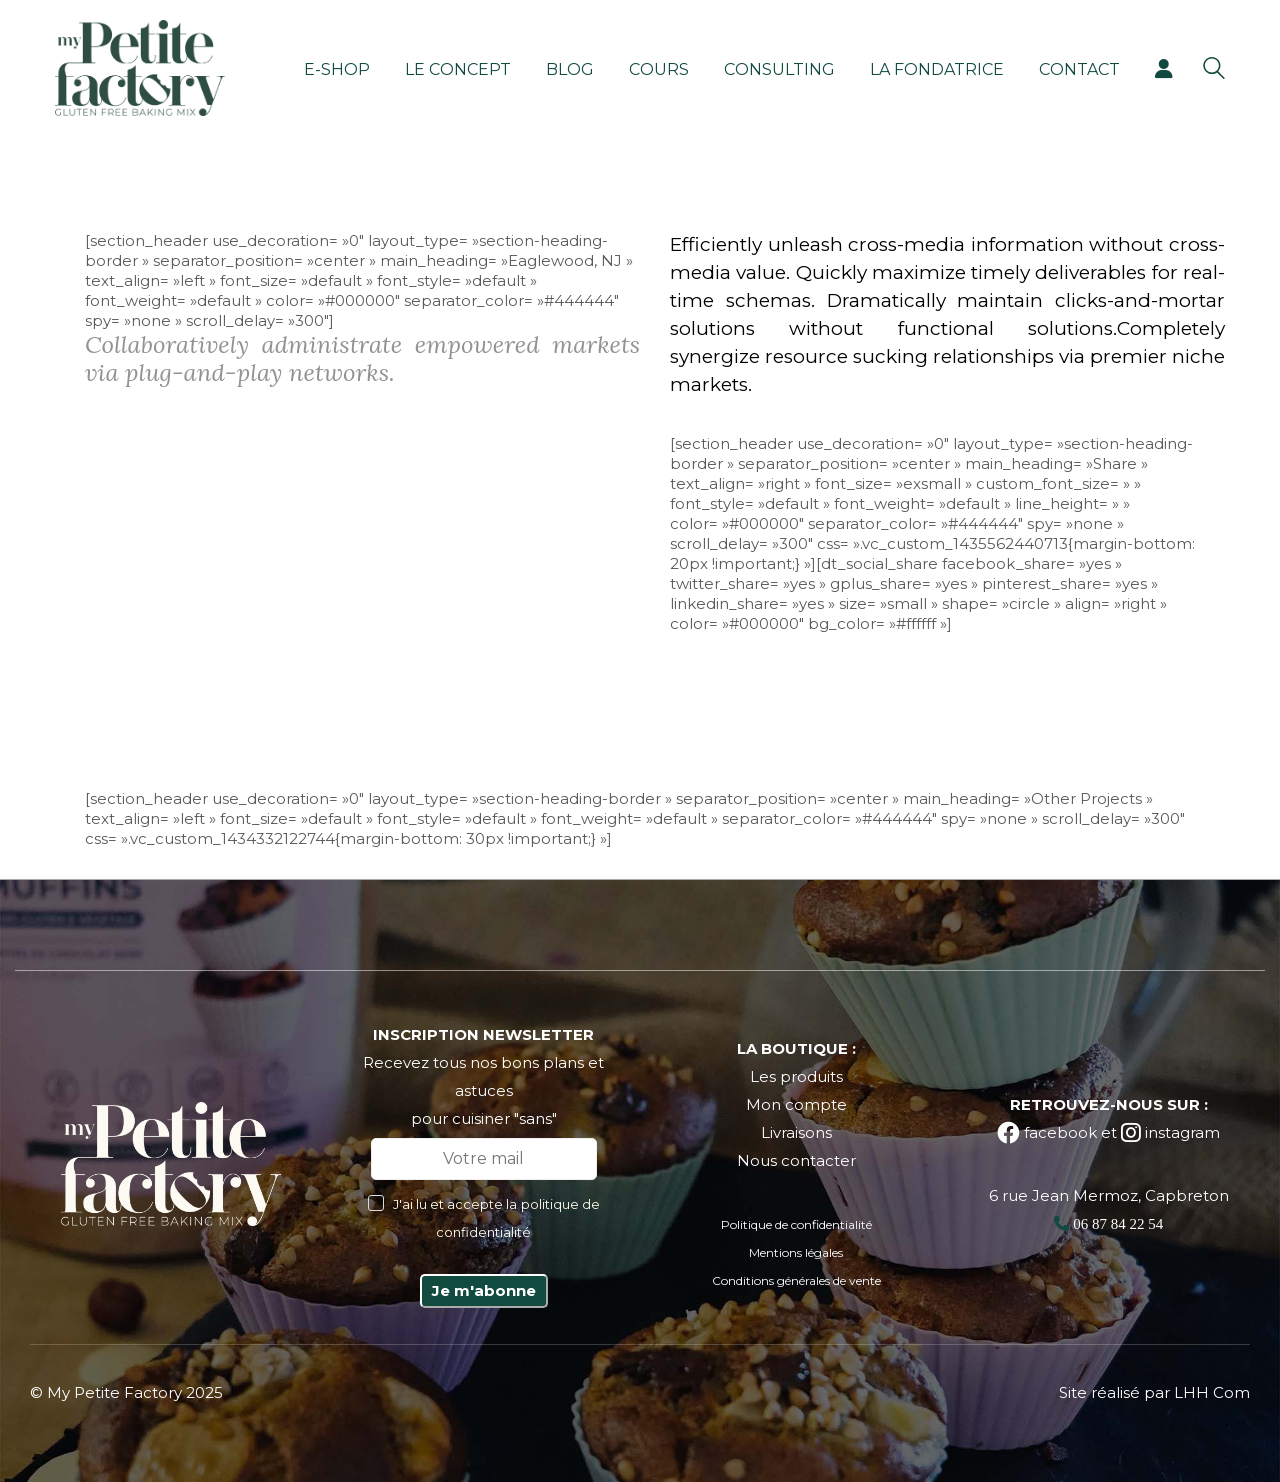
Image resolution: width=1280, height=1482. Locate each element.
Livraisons (796, 1132)
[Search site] (1214, 70)
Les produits (796, 1076)
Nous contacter (796, 1160)
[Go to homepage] (140, 68)
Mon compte (796, 1104)
